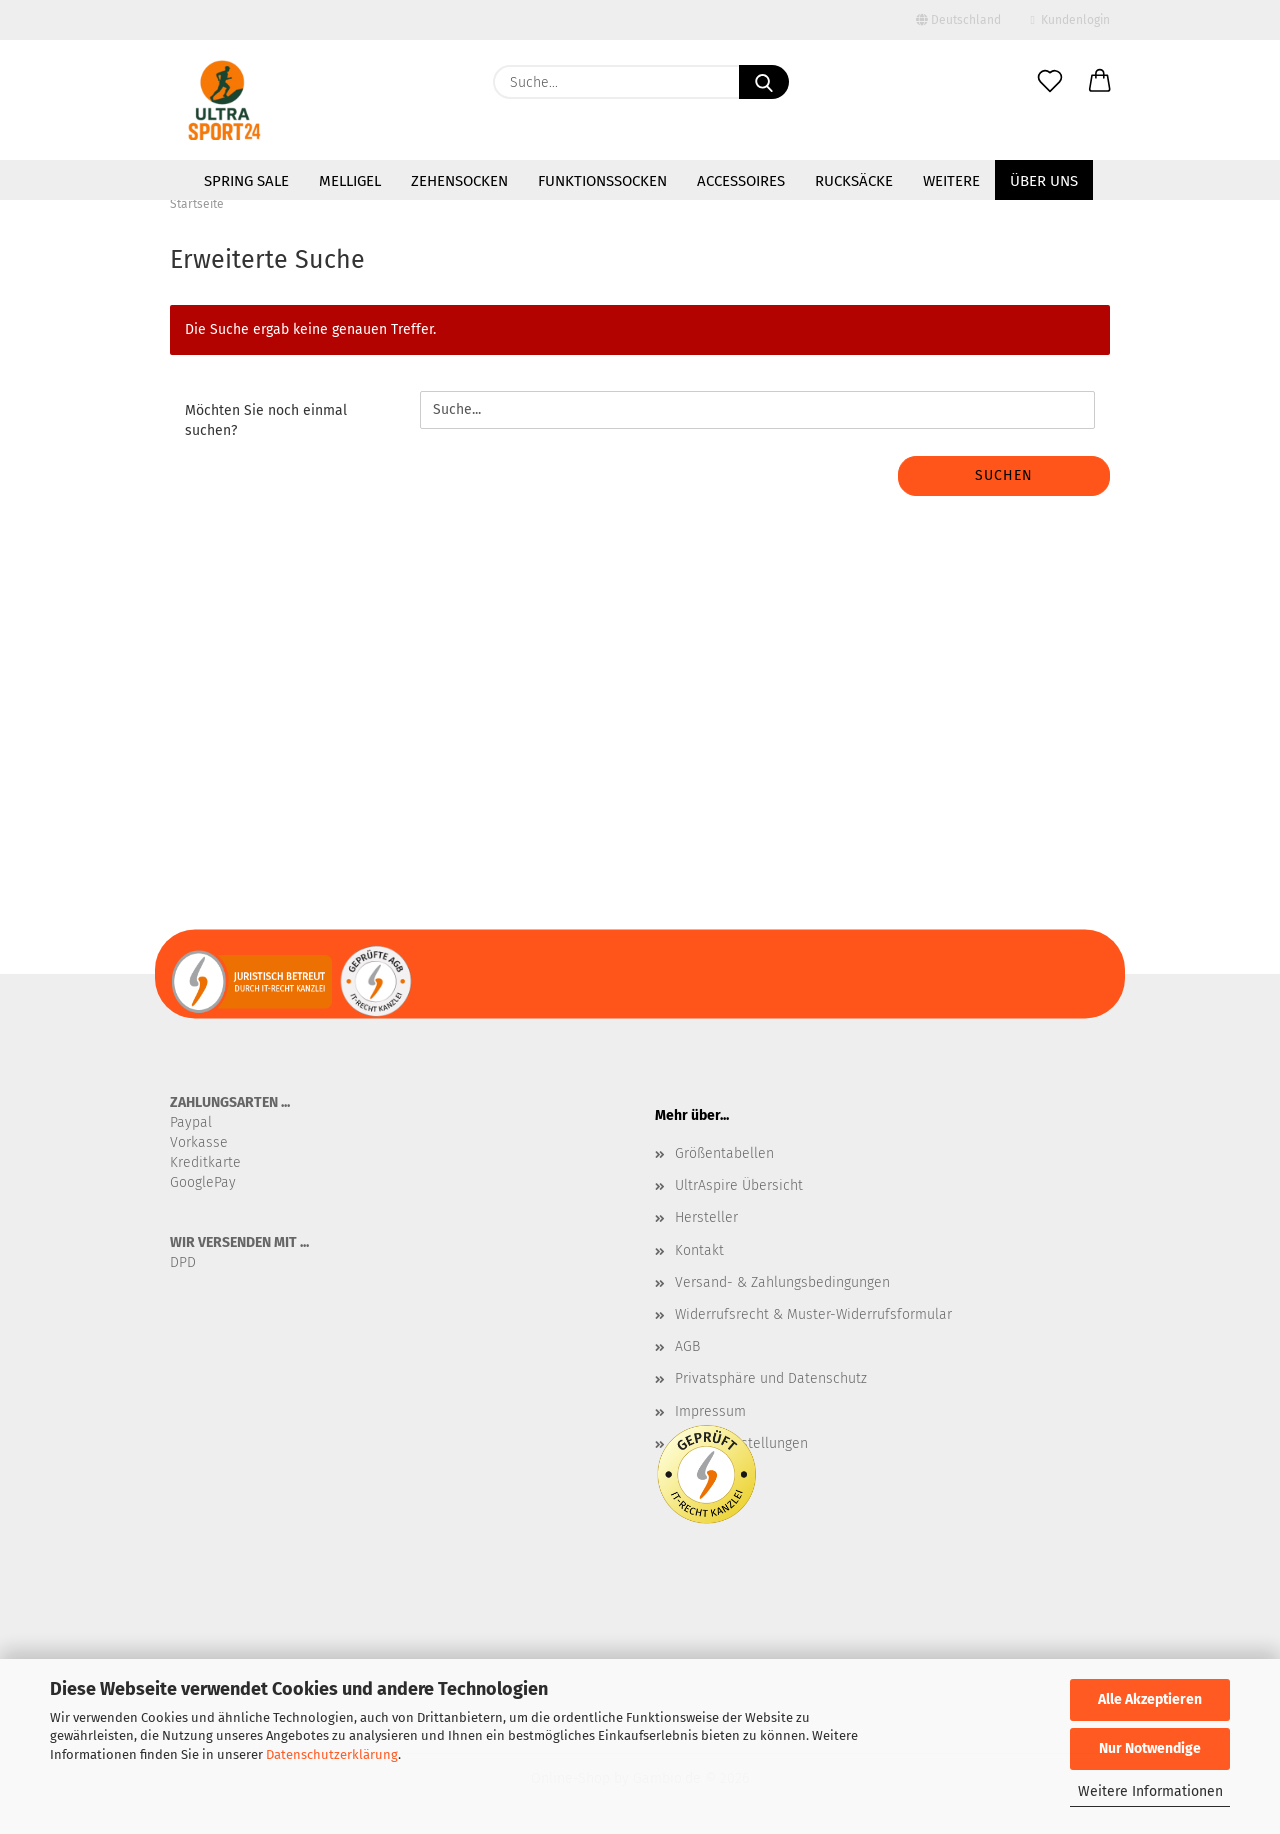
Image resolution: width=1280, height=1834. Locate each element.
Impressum (710, 1411)
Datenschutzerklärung (332, 1754)
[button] (1100, 82)
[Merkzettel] (1050, 82)
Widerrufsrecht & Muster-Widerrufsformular (813, 1314)
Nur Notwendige (1150, 1748)
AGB (687, 1346)
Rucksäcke (854, 181)
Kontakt (699, 1250)
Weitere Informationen (1150, 1791)
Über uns (1044, 181)
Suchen (1004, 475)
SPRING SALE (246, 181)
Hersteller (706, 1217)
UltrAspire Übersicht (739, 1185)
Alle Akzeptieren (1150, 1699)
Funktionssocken (602, 181)
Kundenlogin (1070, 20)
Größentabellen (724, 1153)
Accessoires (741, 181)
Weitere (951, 181)
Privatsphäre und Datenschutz (771, 1378)
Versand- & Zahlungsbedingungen (782, 1282)
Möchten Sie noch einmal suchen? (266, 420)
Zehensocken (459, 181)
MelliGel (350, 181)
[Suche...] (764, 82)
